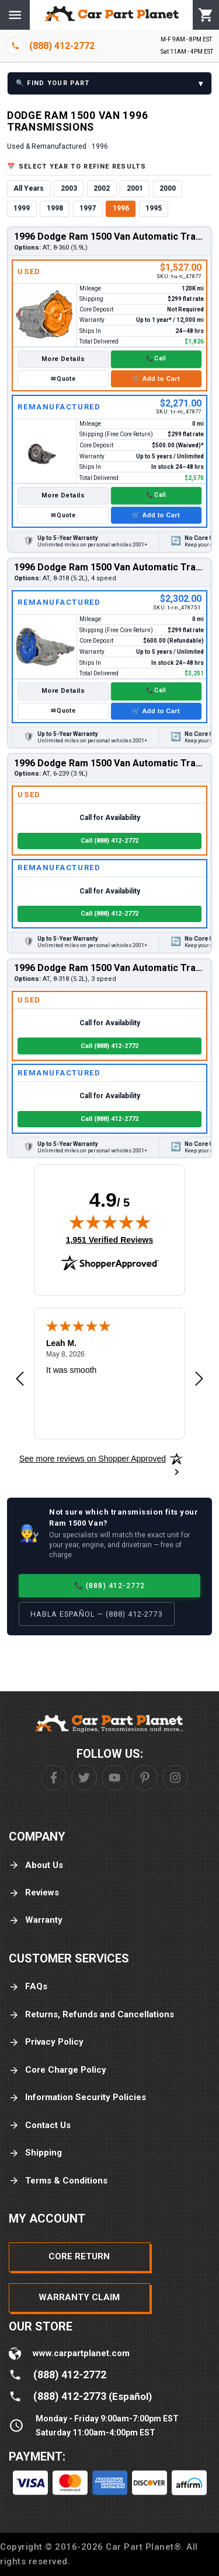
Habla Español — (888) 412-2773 (96, 1614)
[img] (110, 1221)
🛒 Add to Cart (156, 378)
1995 (153, 208)
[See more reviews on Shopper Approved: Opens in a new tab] (92, 1458)
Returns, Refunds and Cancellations (91, 2014)
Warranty (35, 1920)
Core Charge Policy (57, 2070)
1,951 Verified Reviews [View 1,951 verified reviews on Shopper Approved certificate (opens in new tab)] (109, 1239)
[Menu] (15, 15)
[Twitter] (84, 1777)
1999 (21, 208)
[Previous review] (20, 1379)
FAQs (28, 1986)
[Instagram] (175, 1777)
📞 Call (156, 358)
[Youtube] (114, 1777)
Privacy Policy (46, 2042)
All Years (28, 188)
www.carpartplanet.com (81, 2353)
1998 (55, 208)
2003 (69, 188)
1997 (87, 208)
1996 (121, 208)
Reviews (34, 1892)
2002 (101, 188)
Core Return (79, 2256)
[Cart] (206, 15)
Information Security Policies (77, 2097)
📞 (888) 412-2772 (109, 1585)
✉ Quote (63, 379)
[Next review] (199, 1379)
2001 (135, 188)
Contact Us (40, 2125)
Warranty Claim (79, 2297)
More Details (63, 359)
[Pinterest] (145, 1777)
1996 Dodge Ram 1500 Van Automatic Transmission (110, 236)
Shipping (35, 2152)
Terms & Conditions (58, 2180)
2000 (167, 188)
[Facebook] (54, 1777)
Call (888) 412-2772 (109, 840)
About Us (36, 1865)
